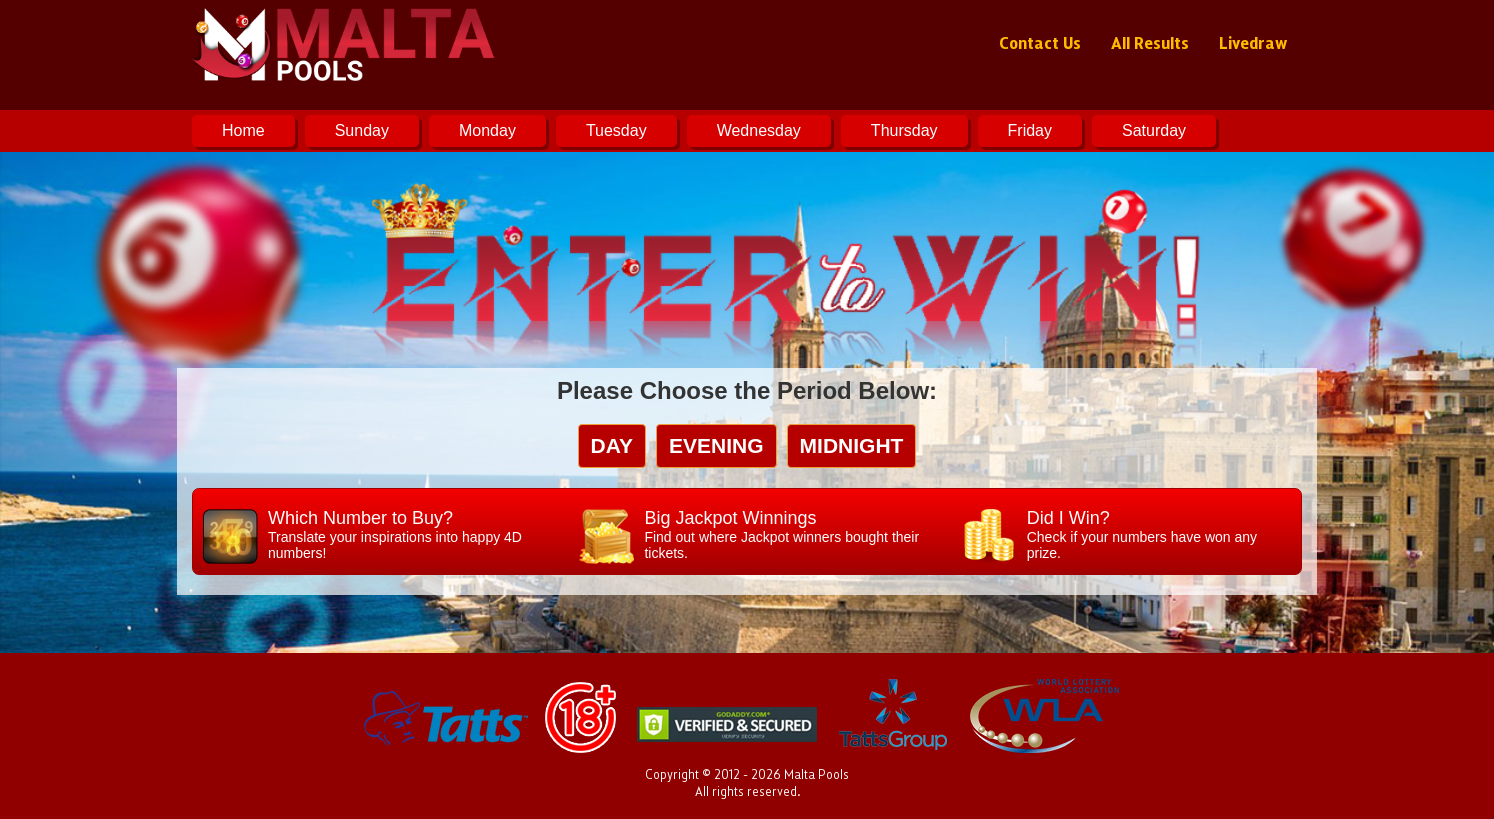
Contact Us (1040, 42)
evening (716, 445)
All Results (1150, 42)
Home (243, 130)
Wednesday (759, 130)
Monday (487, 130)
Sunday (362, 130)
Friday (1030, 130)
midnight (852, 445)
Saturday (1154, 130)
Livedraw (1253, 42)
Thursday (904, 130)
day (612, 445)
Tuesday (616, 130)
